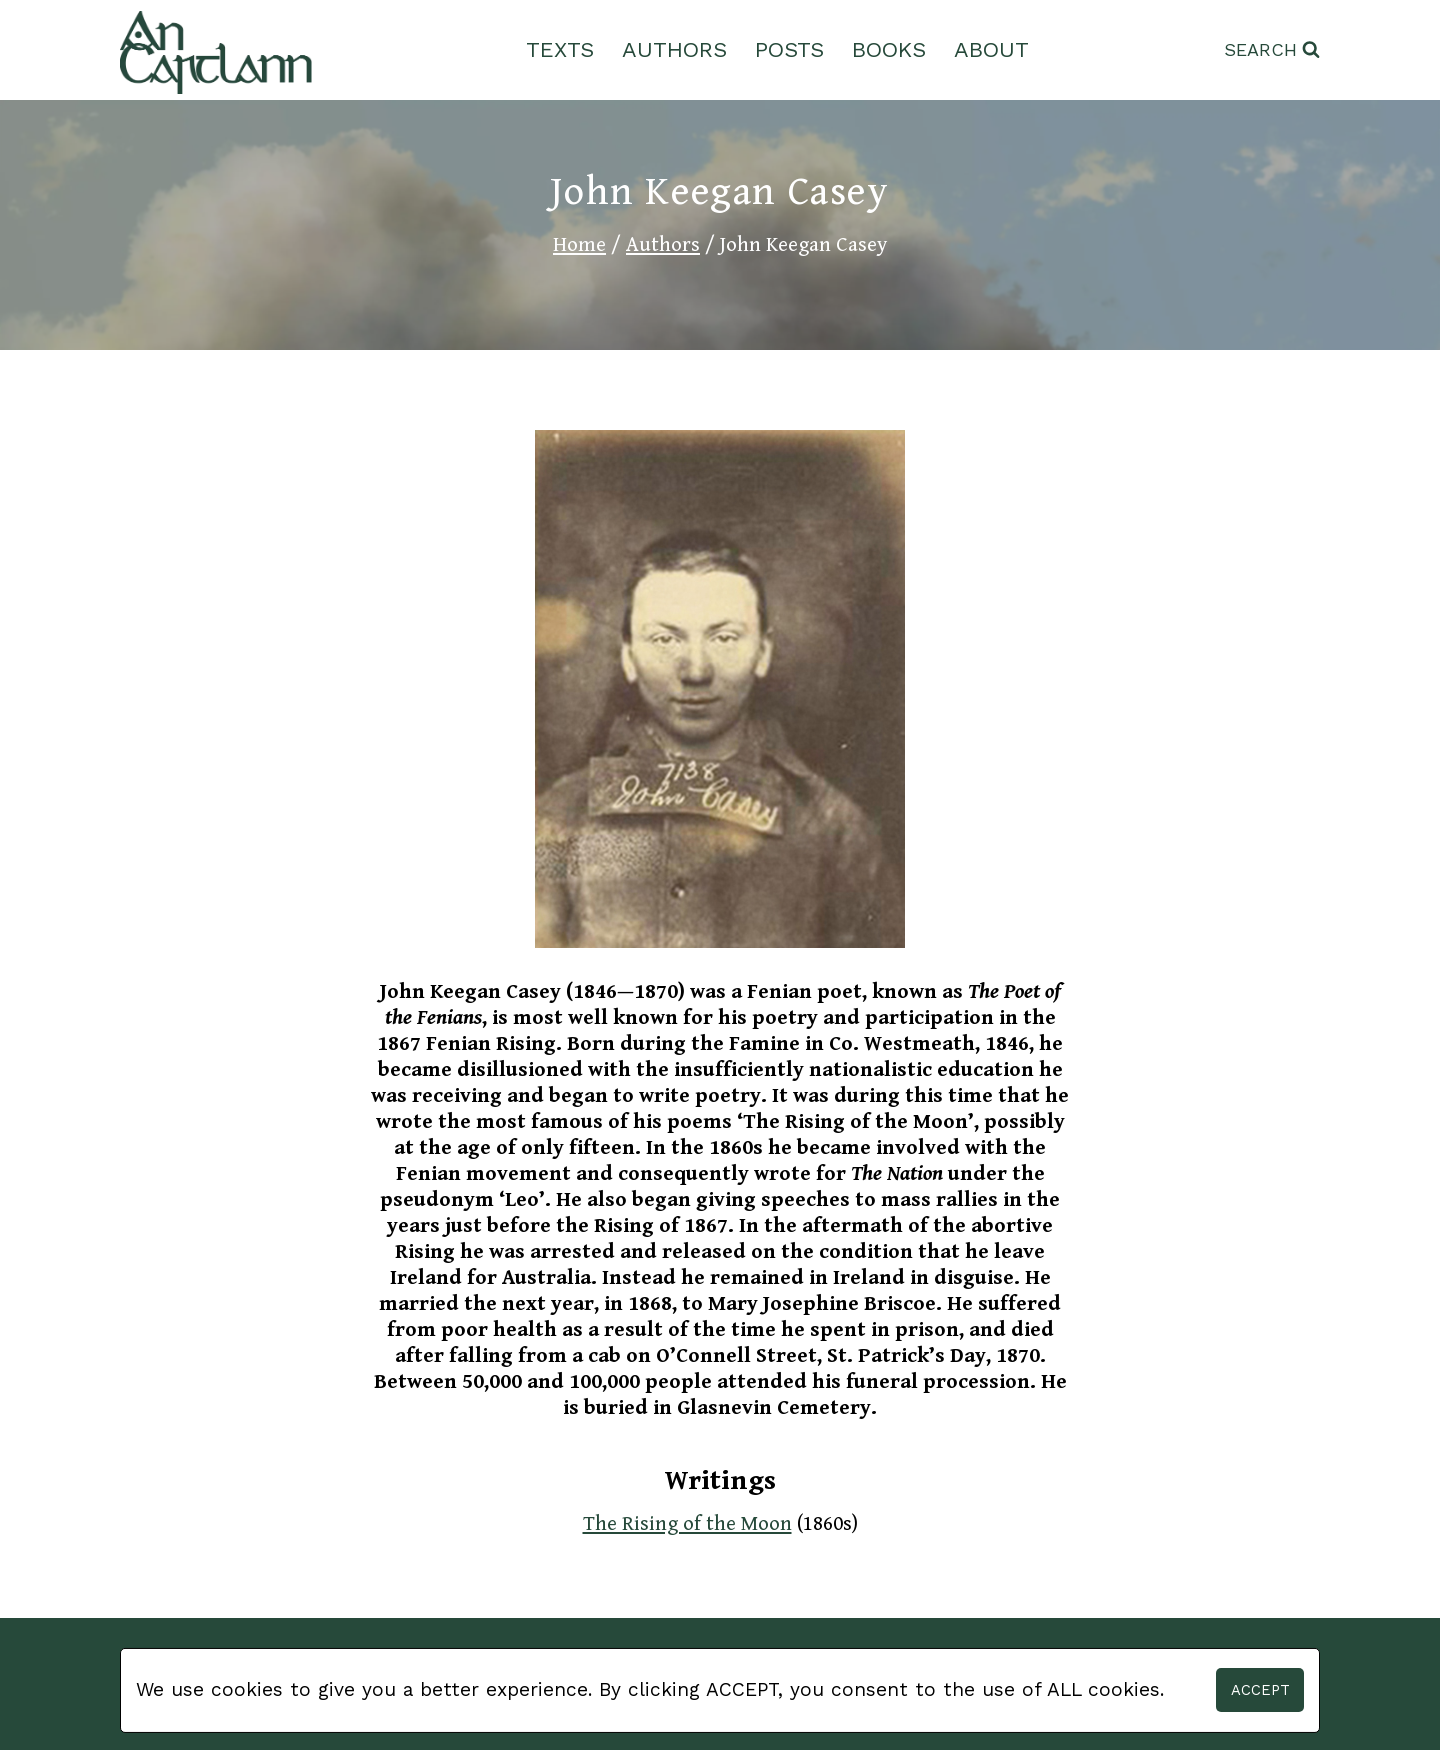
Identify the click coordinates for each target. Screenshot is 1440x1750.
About (991, 49)
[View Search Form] (1272, 50)
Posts (789, 49)
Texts (560, 49)
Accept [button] (1260, 1690)
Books (889, 49)
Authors (674, 49)
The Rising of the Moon (687, 1524)
